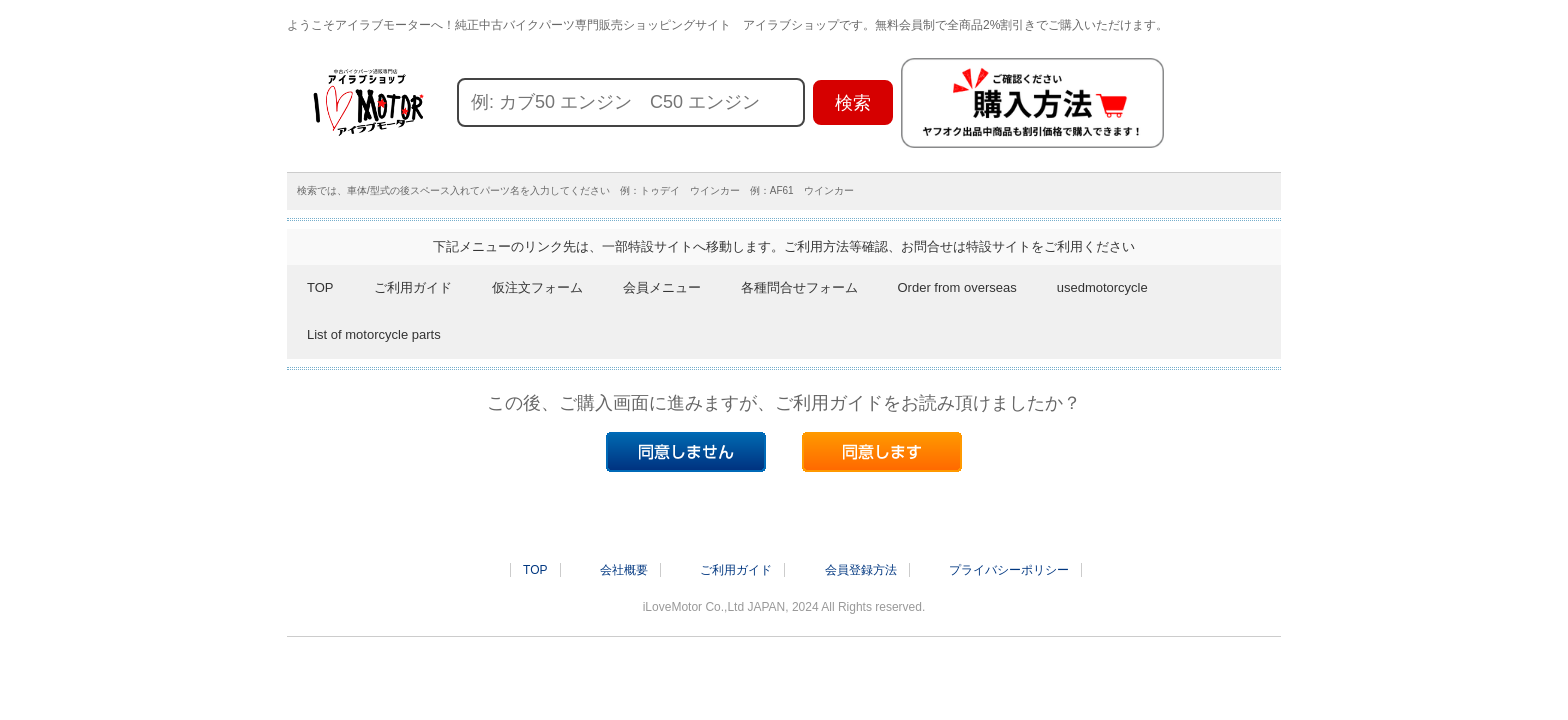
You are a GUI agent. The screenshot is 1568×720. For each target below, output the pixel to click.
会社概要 (624, 570)
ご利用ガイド (413, 287)
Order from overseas (957, 287)
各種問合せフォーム (799, 287)
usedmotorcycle (1102, 287)
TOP (320, 287)
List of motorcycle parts (374, 334)
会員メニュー (662, 287)
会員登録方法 (861, 570)
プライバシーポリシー (1009, 570)
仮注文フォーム (537, 287)
